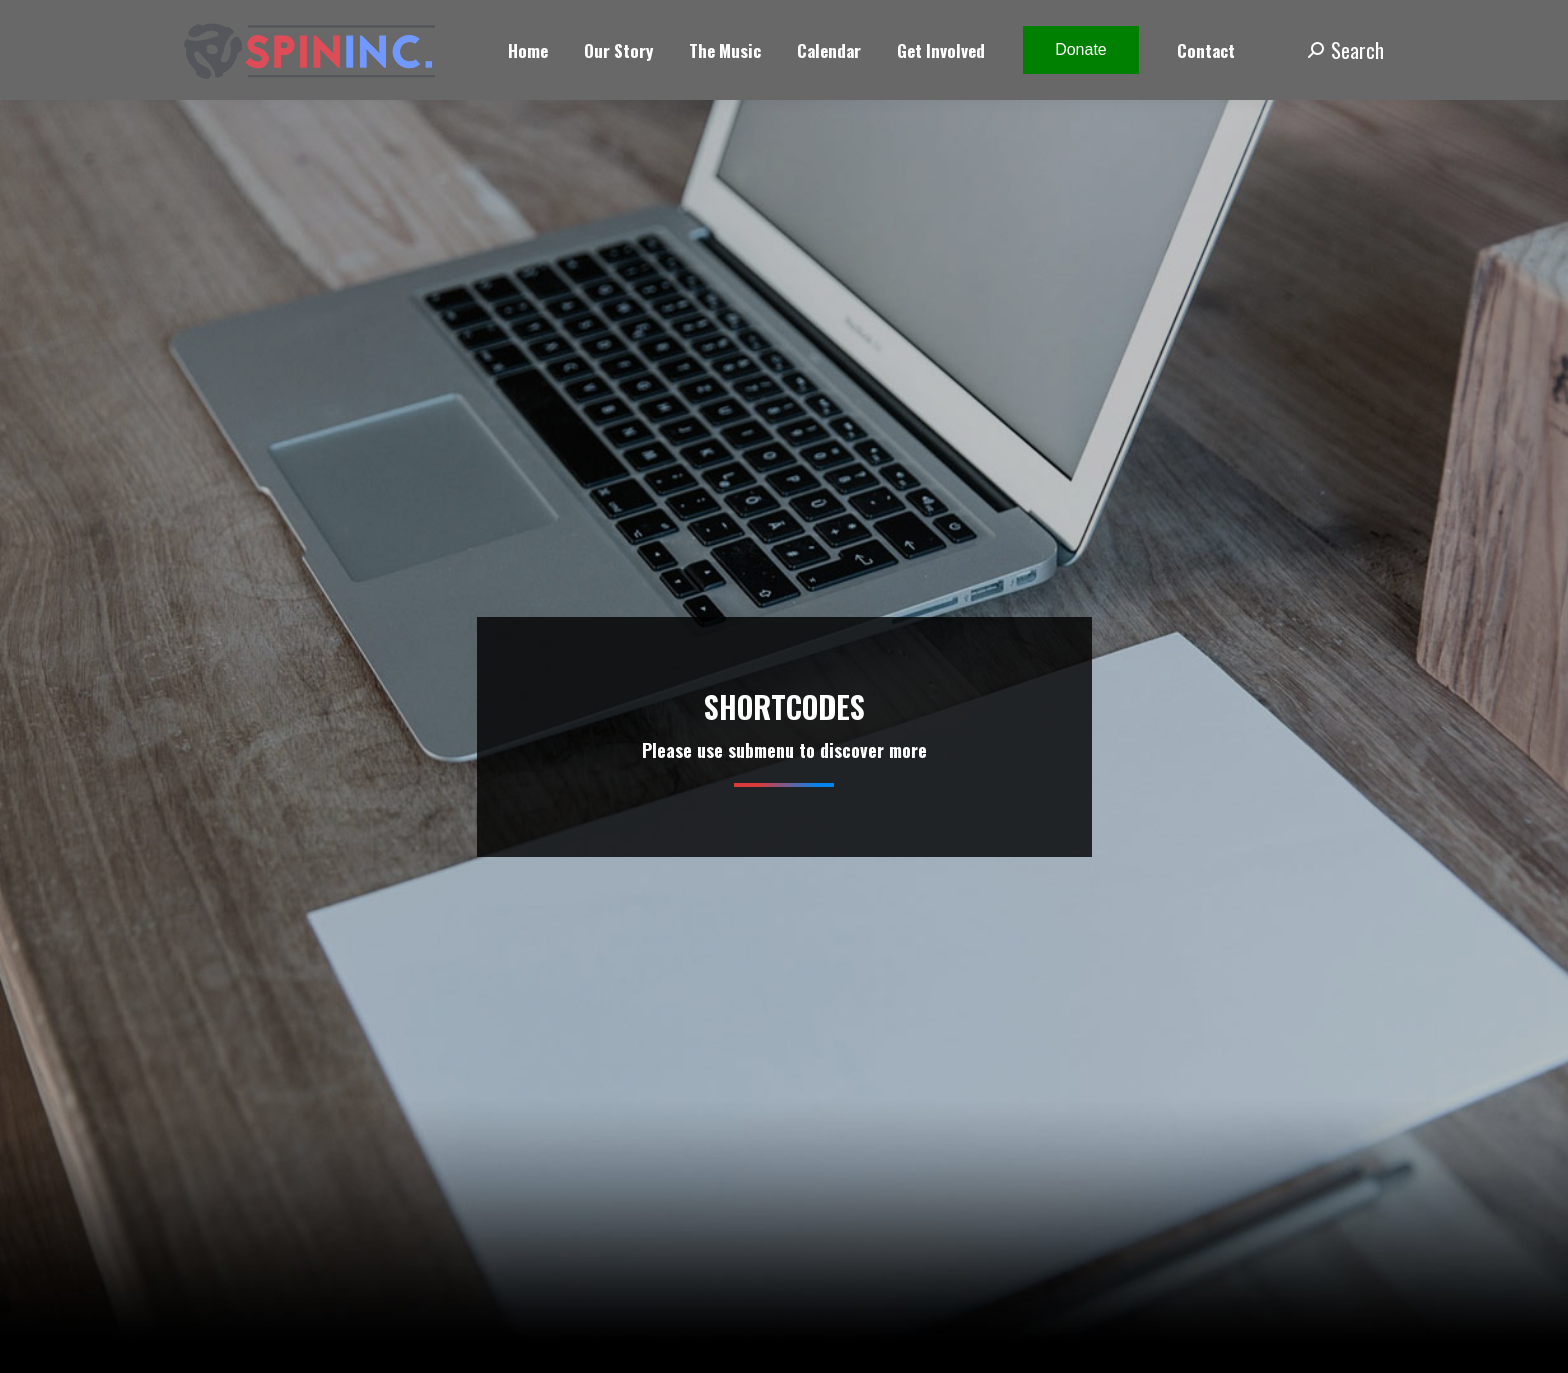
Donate (1081, 49)
